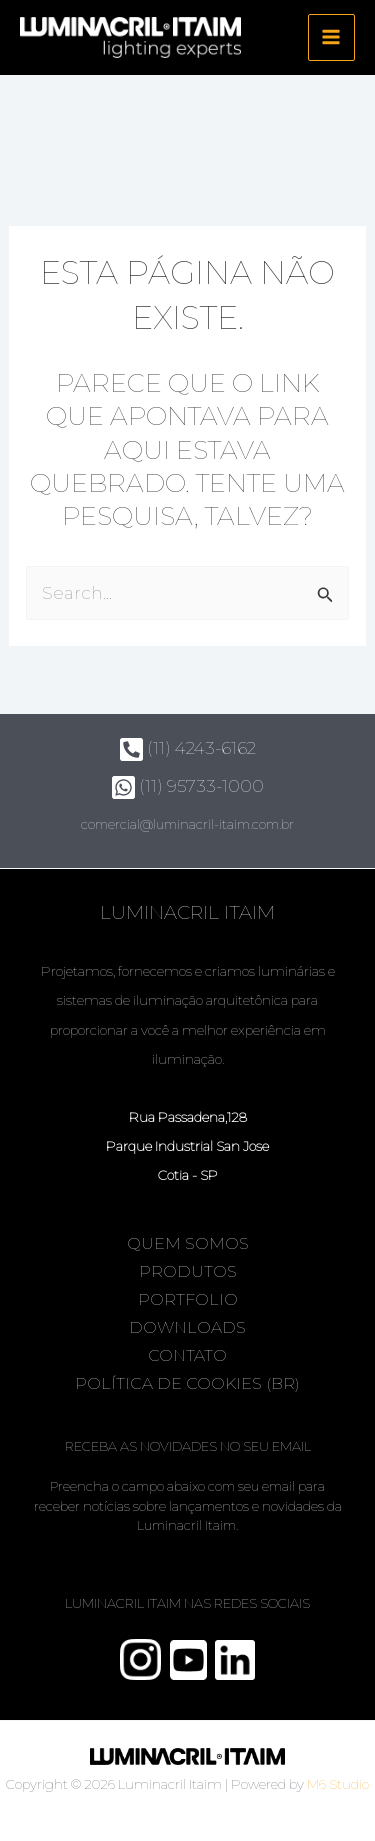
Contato (187, 1355)
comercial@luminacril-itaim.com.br (187, 824)
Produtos (188, 1271)
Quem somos (188, 1243)
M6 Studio (338, 1784)
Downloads (187, 1327)
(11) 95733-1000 (188, 786)
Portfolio (188, 1299)
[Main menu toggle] (332, 38)
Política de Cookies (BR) (187, 1383)
